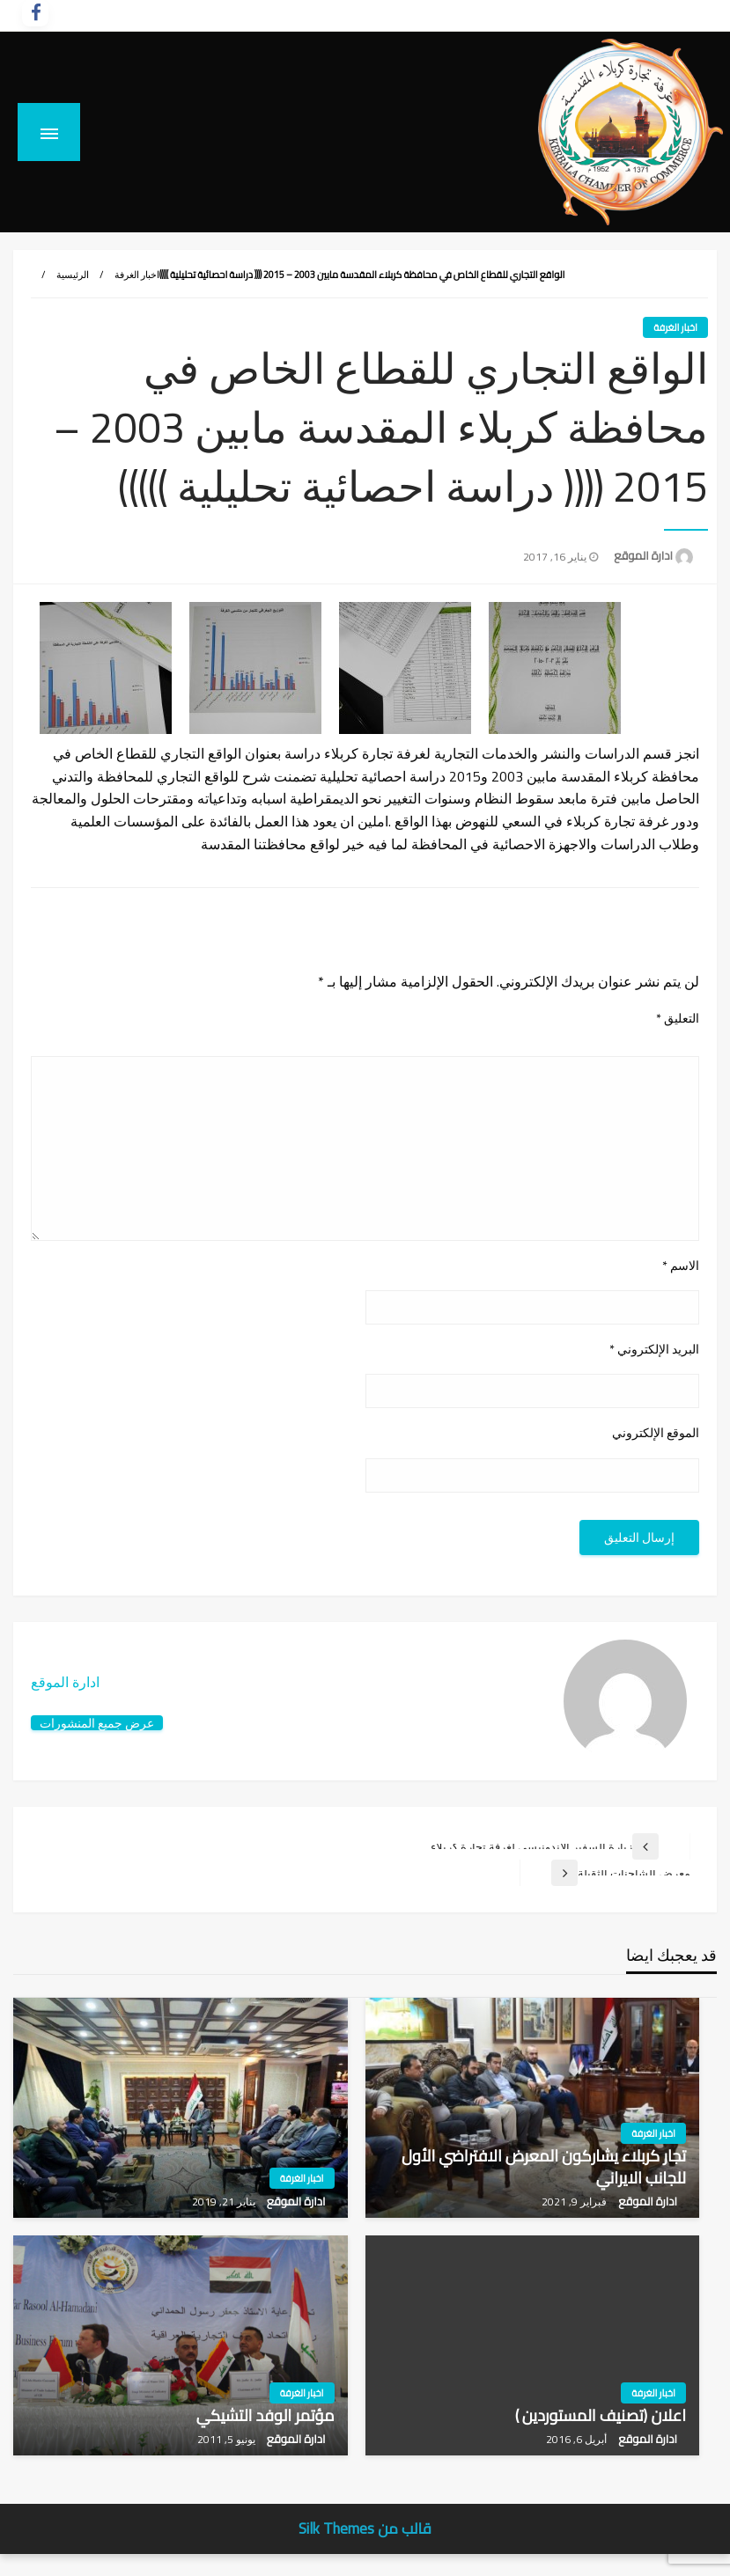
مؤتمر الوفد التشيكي (265, 2415)
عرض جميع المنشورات (97, 1722)
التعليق (677, 1019)
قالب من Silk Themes (365, 2528)
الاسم (680, 1266)
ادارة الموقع (642, 555)
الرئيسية (72, 274)
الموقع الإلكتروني (655, 1433)
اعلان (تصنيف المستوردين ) (600, 2415)
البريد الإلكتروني (654, 1350)
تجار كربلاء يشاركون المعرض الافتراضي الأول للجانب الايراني (544, 2167)
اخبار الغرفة (136, 274)
